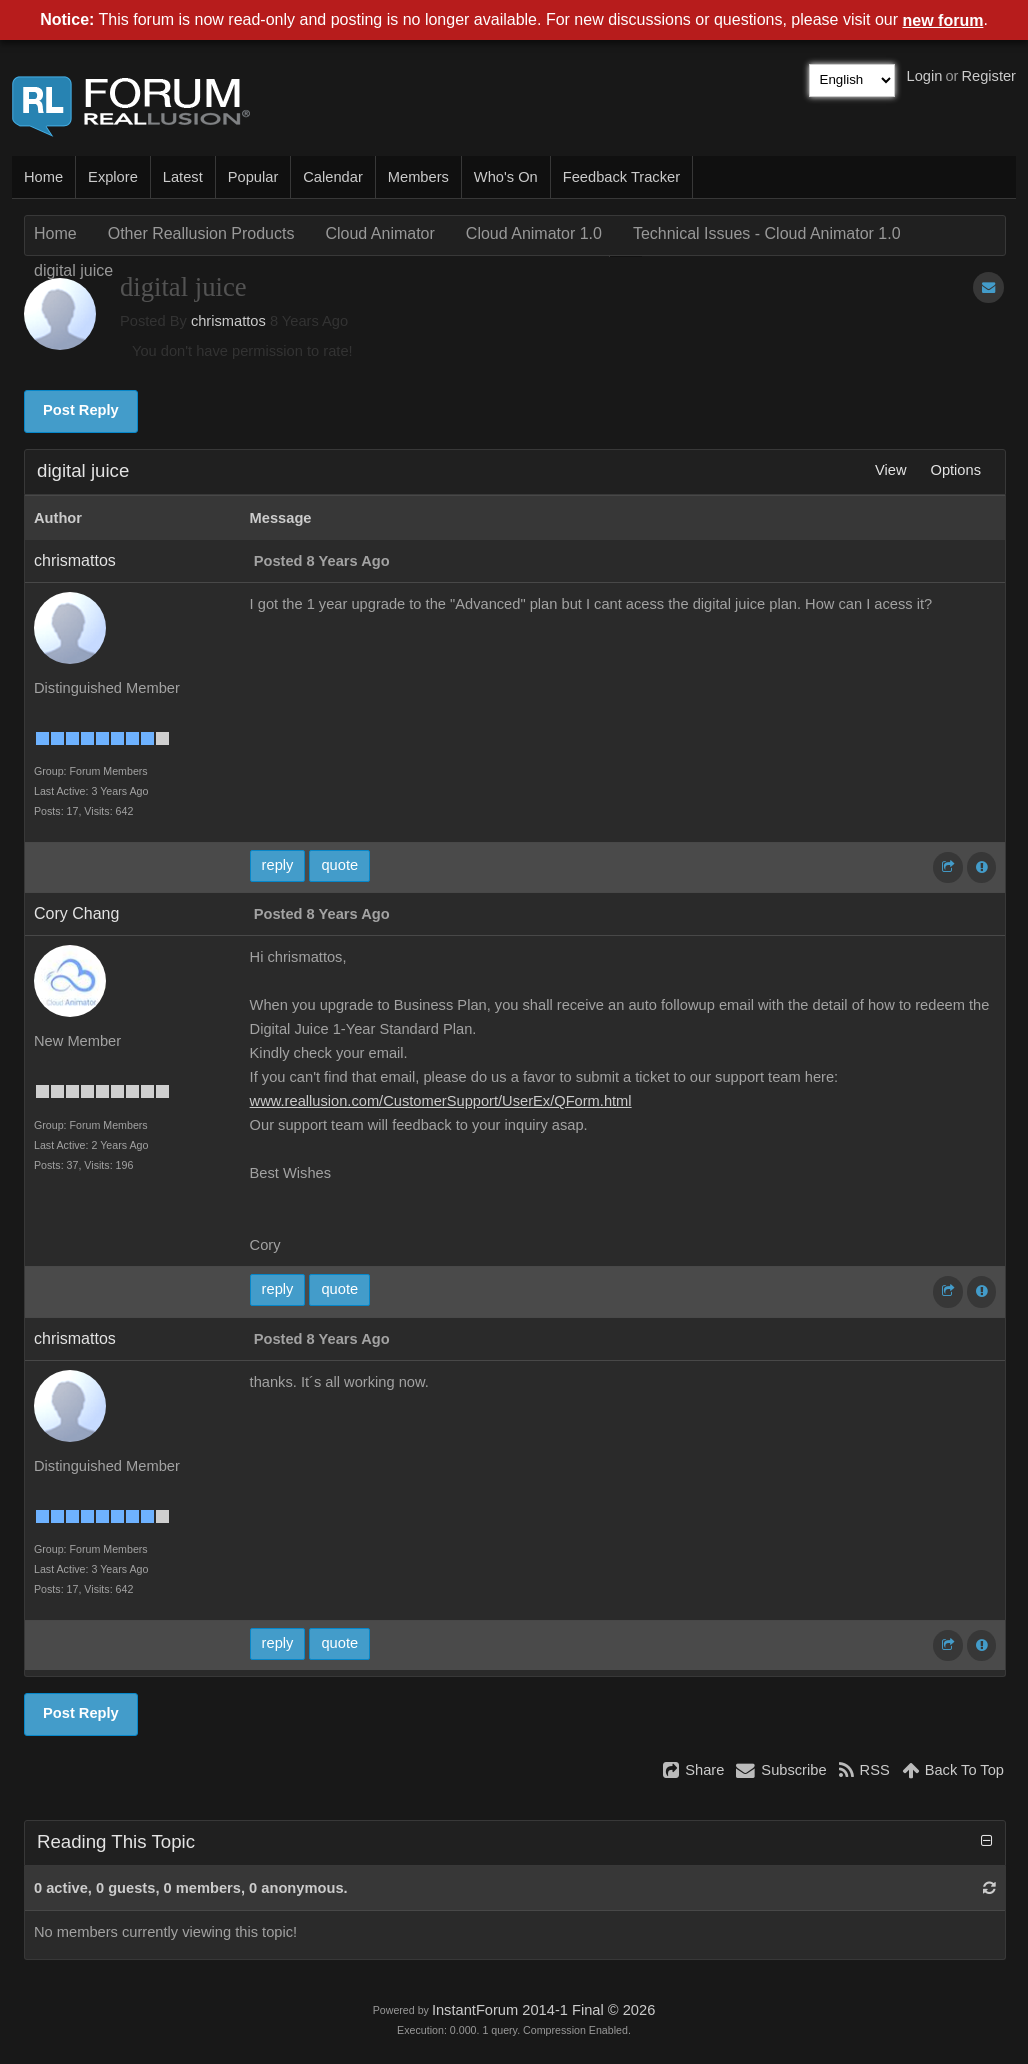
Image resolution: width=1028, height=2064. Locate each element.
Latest (183, 177)
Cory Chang (76, 913)
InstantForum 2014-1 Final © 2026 (543, 2010)
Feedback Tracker (621, 177)
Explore (113, 177)
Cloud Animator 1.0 (534, 233)
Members (418, 177)
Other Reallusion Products (201, 233)
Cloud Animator (379, 233)
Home (43, 177)
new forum (943, 20)
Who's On (506, 177)
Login (925, 76)
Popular (253, 177)
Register (988, 76)
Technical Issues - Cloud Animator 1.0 (767, 233)
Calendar (332, 177)
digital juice (73, 270)
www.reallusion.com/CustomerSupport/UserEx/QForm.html (441, 1101)
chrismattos (228, 321)
